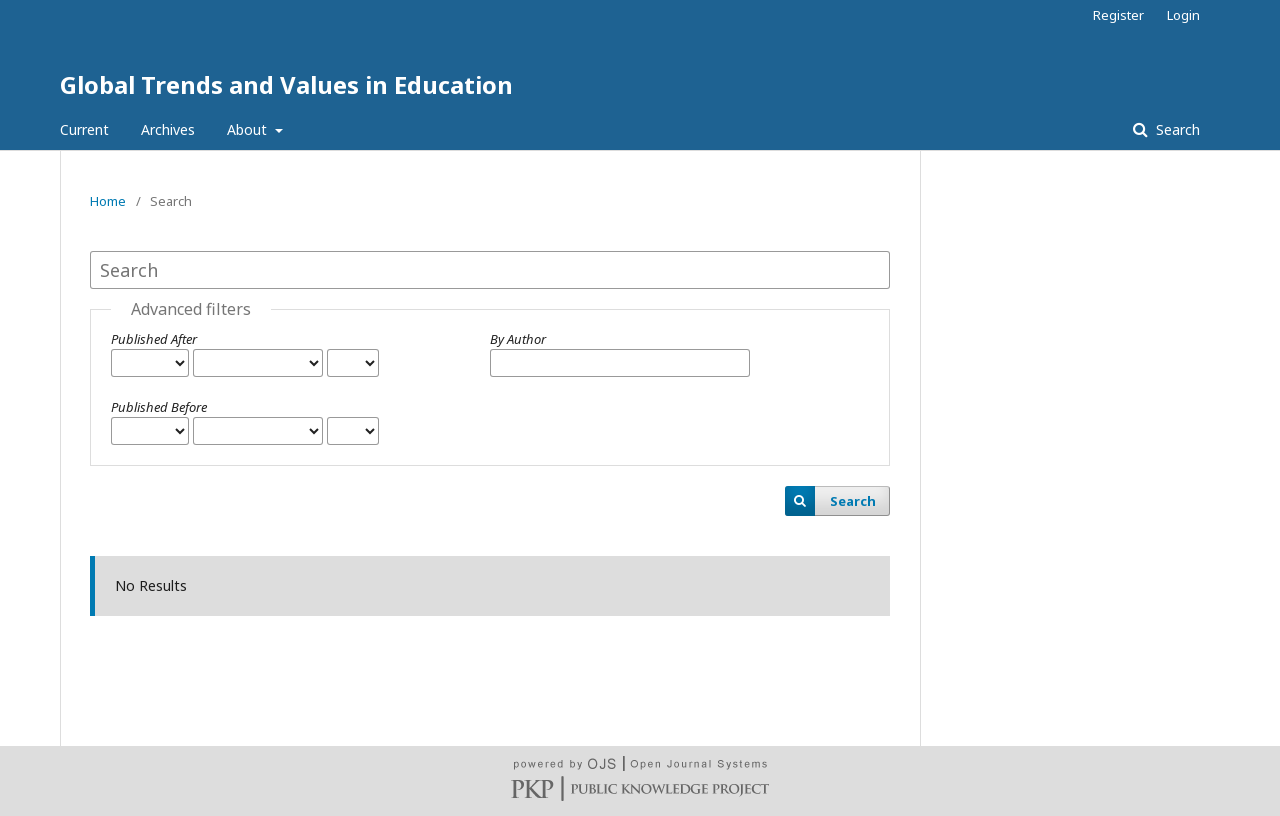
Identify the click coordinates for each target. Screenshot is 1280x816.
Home (108, 201)
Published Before (159, 407)
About (249, 129)
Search (1176, 129)
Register (1118, 15)
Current (84, 129)
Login (1183, 15)
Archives (168, 129)
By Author (518, 339)
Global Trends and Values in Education (286, 84)
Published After (154, 339)
